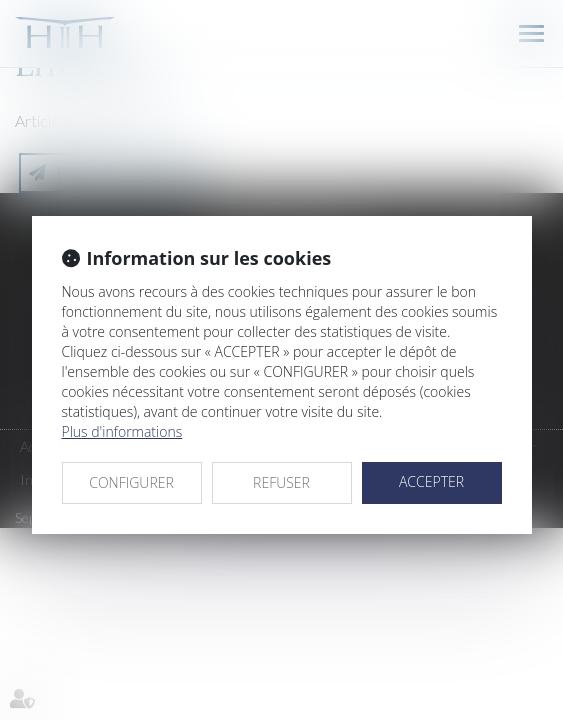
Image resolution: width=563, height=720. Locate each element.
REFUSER (281, 482)
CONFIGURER (131, 482)
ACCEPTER (431, 481)
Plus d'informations (122, 431)
